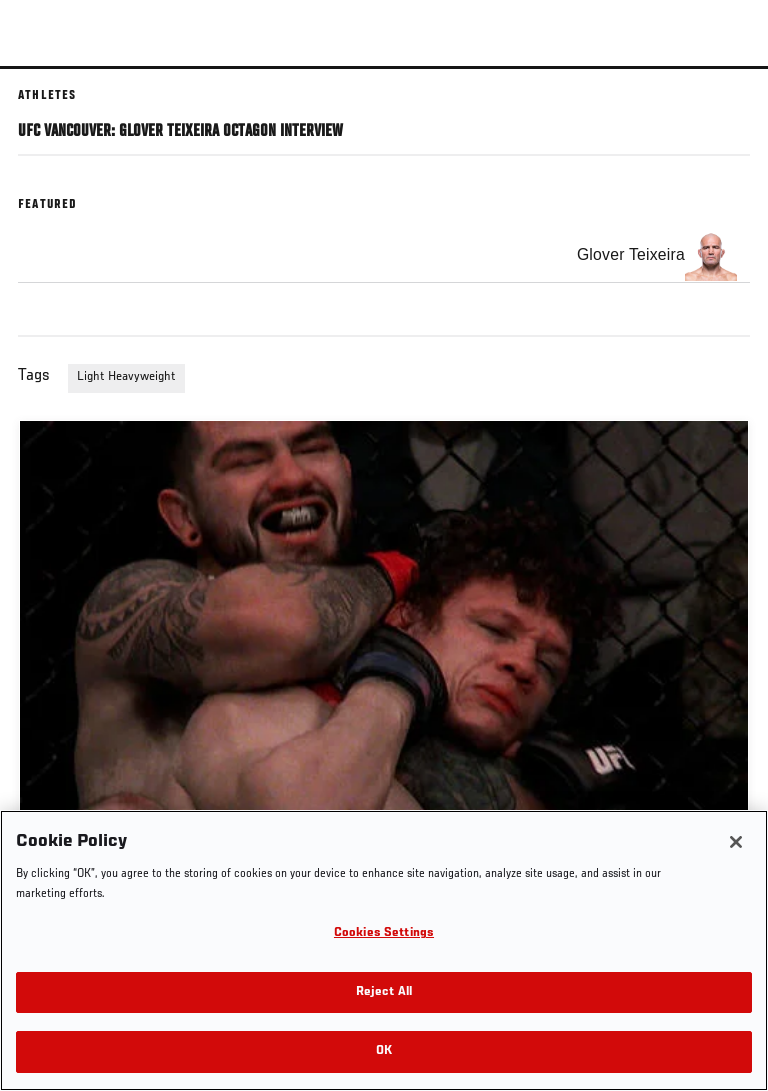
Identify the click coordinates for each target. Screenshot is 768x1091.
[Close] (736, 842)
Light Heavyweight (126, 377)
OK (384, 1051)
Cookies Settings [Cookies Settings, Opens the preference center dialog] (384, 933)
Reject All (384, 992)
